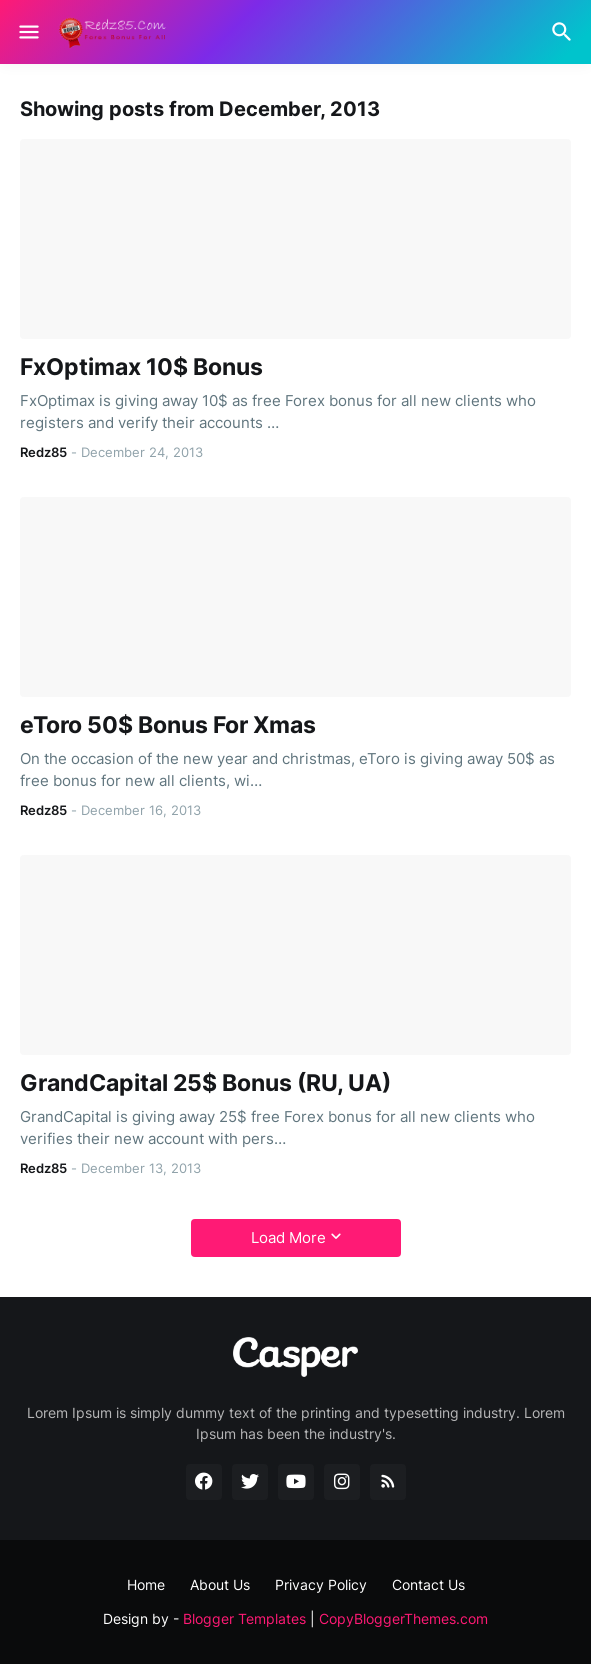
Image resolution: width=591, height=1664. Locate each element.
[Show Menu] (27, 32)
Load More (288, 1237)
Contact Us (428, 1584)
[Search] (564, 32)
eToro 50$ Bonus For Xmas (168, 725)
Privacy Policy (321, 1584)
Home (146, 1584)
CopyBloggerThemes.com (403, 1618)
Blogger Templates (244, 1618)
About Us (220, 1584)
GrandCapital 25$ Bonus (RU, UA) (205, 1083)
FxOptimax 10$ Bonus (141, 367)
